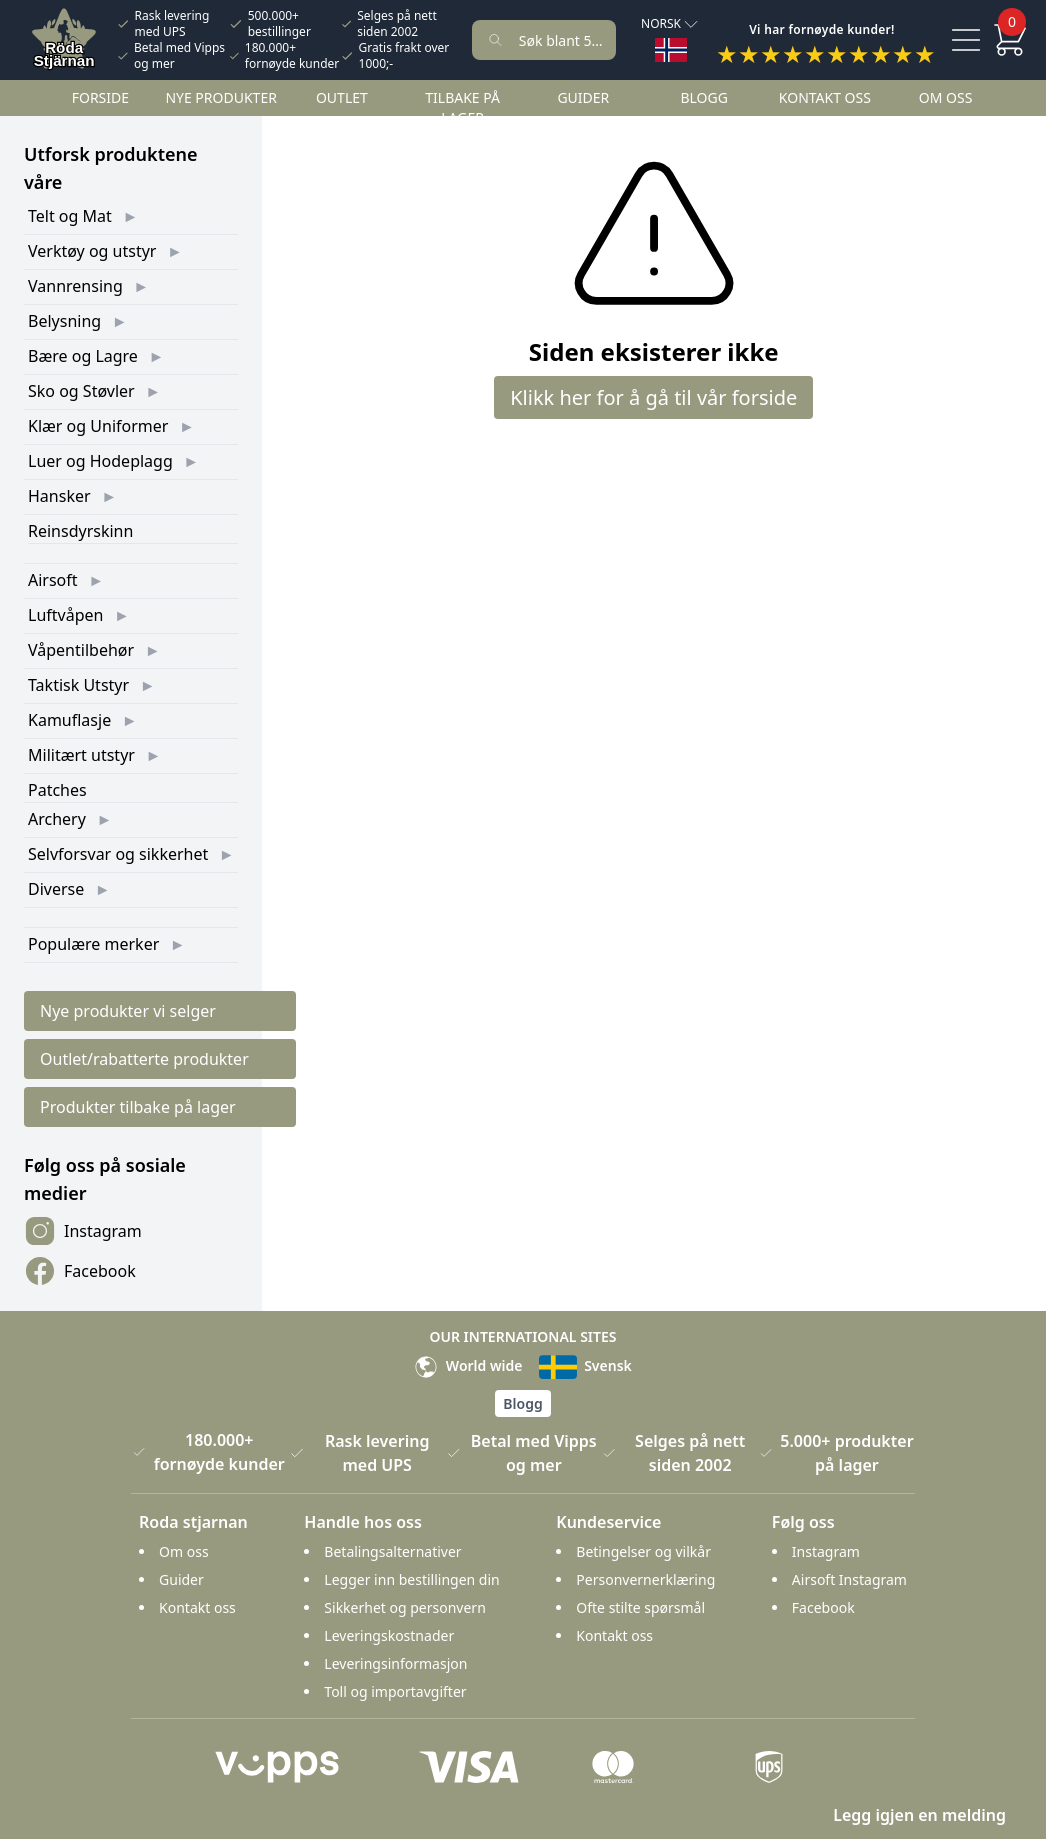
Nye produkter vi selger (128, 1011)
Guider (583, 97)
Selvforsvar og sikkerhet (118, 854)
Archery (57, 819)
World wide (468, 1365)
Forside (100, 97)
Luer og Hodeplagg (100, 461)
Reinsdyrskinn (80, 531)
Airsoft (53, 580)
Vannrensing (75, 286)
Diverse (56, 889)
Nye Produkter (221, 97)
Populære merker (93, 944)
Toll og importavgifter (395, 1691)
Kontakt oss (825, 97)
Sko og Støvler (81, 391)
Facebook (80, 1271)
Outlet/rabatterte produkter (144, 1059)
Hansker (59, 496)
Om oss (946, 97)
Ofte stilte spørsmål (640, 1607)
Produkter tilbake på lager (138, 1107)
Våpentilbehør (81, 650)
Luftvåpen (65, 615)
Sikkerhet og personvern (404, 1607)
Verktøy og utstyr (92, 251)
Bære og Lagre (83, 356)
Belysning (64, 321)
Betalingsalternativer (392, 1551)
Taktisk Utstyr (78, 685)
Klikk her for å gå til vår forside (653, 397)
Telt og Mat (70, 216)
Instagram (83, 1231)
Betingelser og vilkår (643, 1551)
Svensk (585, 1365)
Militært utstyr (81, 755)
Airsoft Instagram (849, 1579)
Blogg (703, 97)
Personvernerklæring (645, 1579)
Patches (57, 790)
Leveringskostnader (389, 1635)
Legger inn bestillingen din (411, 1579)
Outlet (342, 97)
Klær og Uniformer (98, 426)
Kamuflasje (69, 720)
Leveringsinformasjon (395, 1663)
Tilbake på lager (462, 107)
